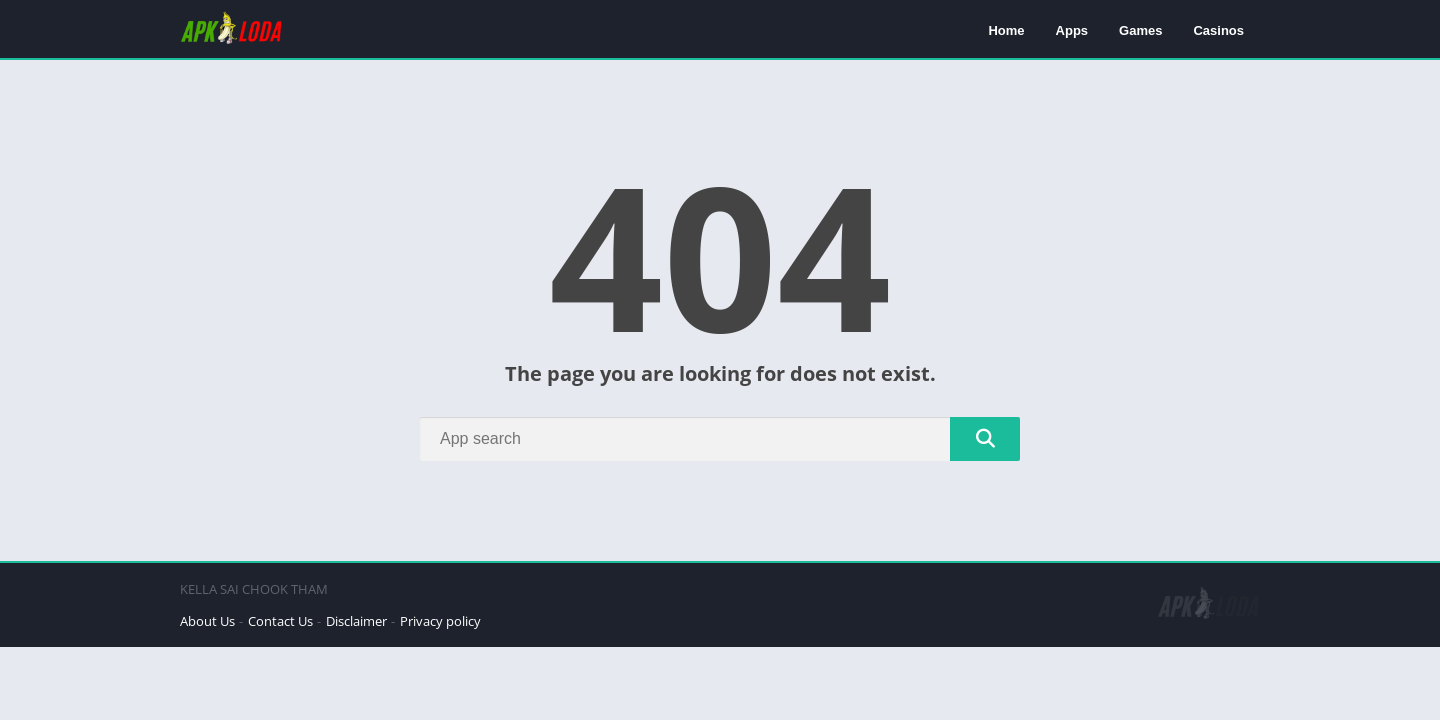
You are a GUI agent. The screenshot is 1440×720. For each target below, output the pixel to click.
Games (1140, 30)
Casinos (1218, 30)
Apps (1072, 30)
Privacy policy (440, 621)
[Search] (720, 439)
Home (1006, 30)
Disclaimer (356, 621)
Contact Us (280, 621)
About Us (207, 621)
